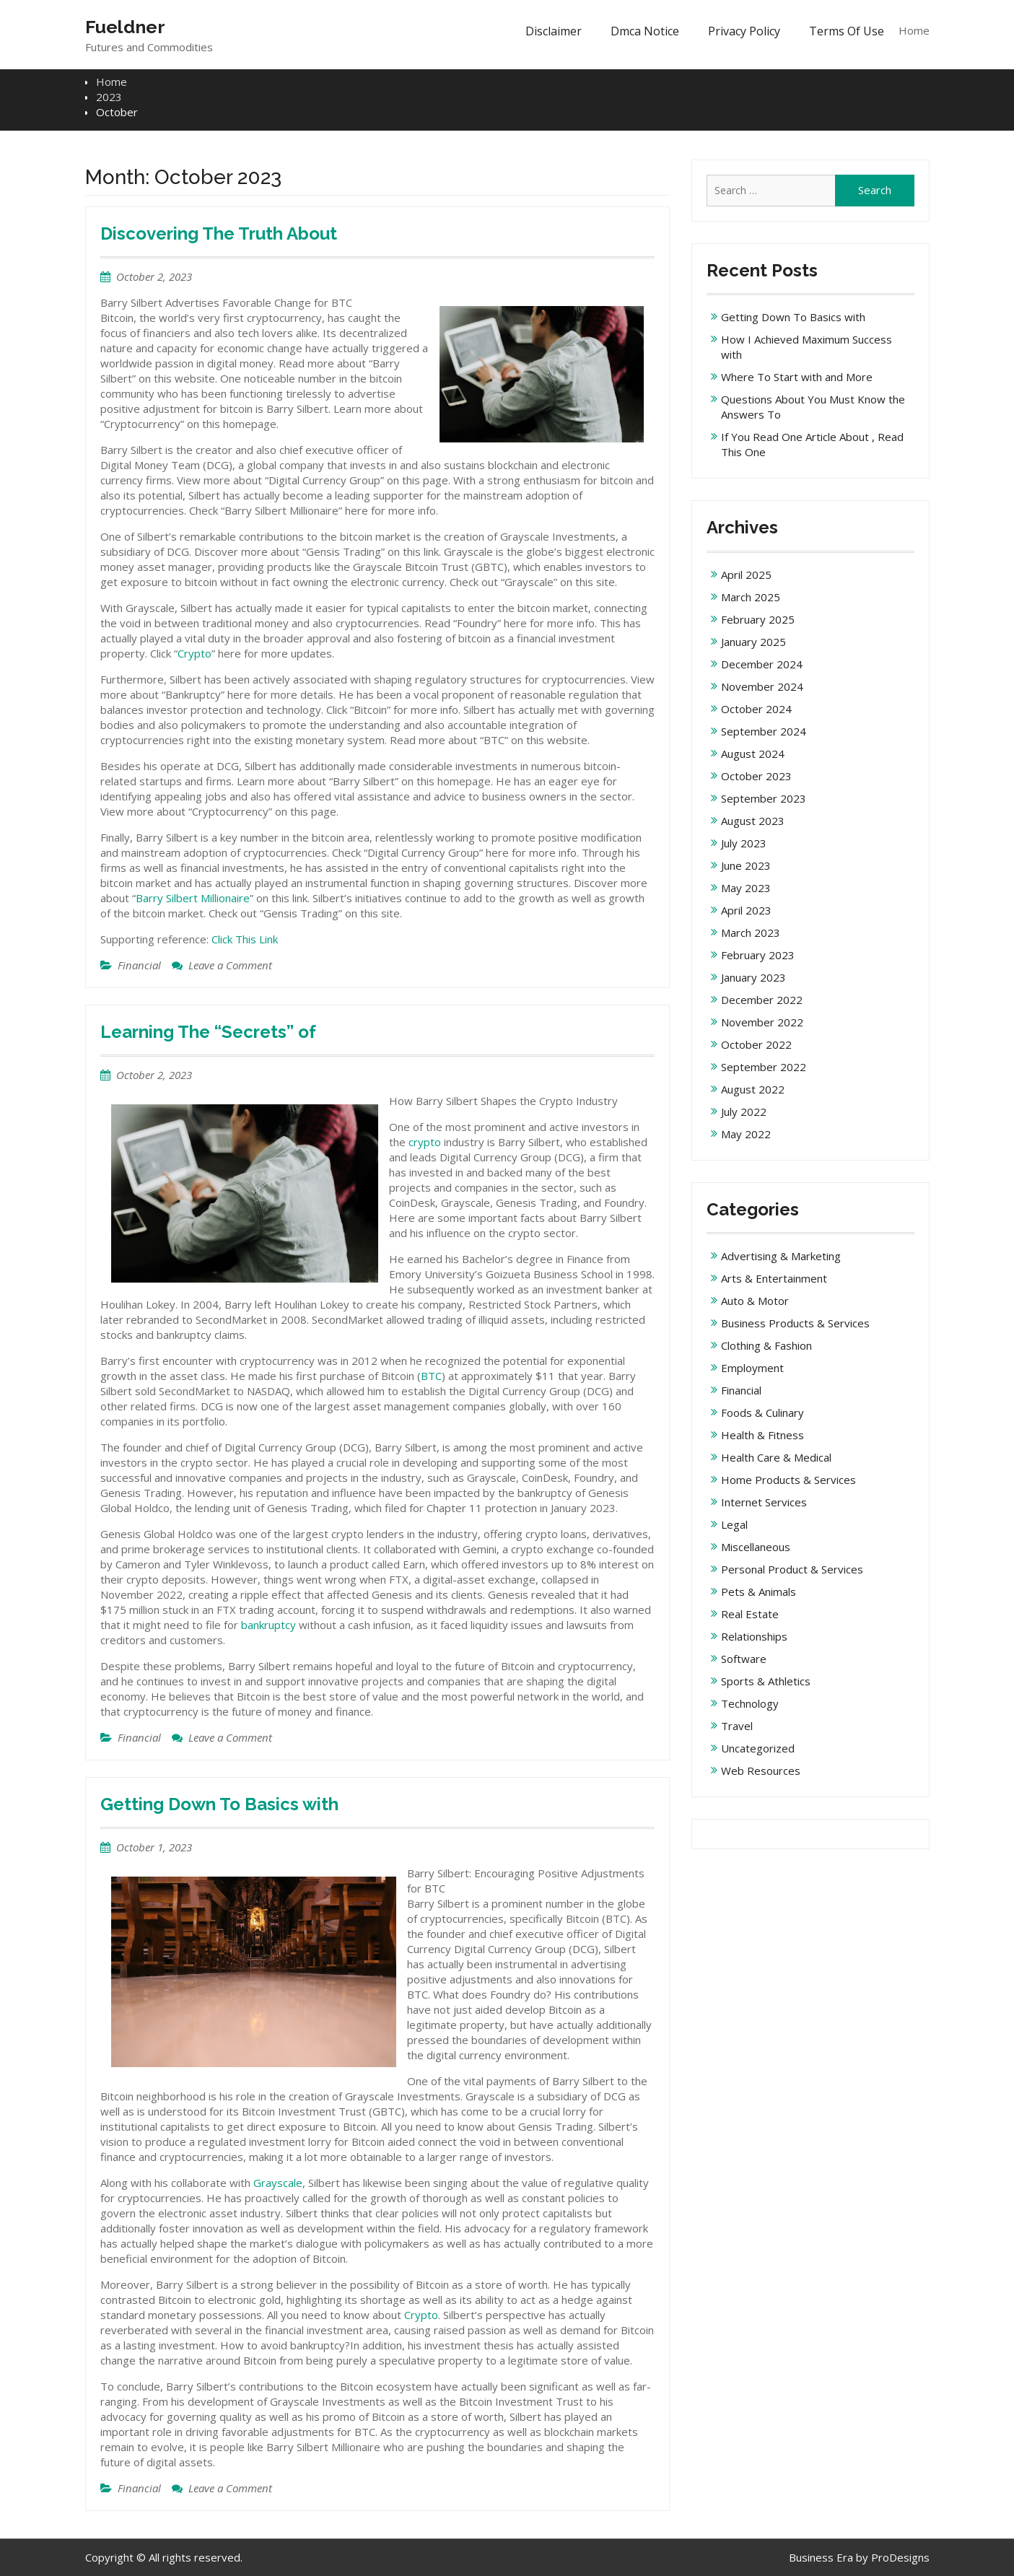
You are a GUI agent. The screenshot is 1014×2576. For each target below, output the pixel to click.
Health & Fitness (762, 1435)
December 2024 (762, 664)
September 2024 (763, 731)
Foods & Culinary (762, 1412)
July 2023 (743, 843)
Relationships (754, 1636)
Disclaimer (553, 31)
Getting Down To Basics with (219, 1804)
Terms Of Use (846, 31)
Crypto (194, 653)
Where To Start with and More (797, 377)
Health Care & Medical (776, 1457)
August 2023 (752, 820)
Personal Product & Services (792, 1569)
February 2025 (758, 619)
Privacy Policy (744, 31)
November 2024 (762, 686)
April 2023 (746, 910)
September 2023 (763, 798)
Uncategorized (758, 1748)
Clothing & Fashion (766, 1345)
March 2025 (750, 597)
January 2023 (753, 977)
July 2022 (743, 1111)
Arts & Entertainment (774, 1278)
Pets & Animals (758, 1591)
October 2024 (756, 709)
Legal (734, 1524)
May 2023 (746, 888)
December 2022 (762, 999)
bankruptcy (270, 1624)
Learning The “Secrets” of (208, 1031)
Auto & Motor (755, 1300)
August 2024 (752, 753)
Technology (750, 1703)
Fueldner (125, 27)
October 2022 (756, 1044)
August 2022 (752, 1089)
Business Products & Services (795, 1323)
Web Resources (760, 1770)
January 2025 (753, 641)
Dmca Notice (645, 31)
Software (743, 1658)
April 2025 (746, 574)
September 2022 (763, 1067)
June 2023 (746, 865)
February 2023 (758, 955)
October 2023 (756, 776)
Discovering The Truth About (218, 233)
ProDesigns (900, 2557)
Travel (737, 1726)
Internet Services (764, 1502)
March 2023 (750, 932)
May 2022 (746, 1134)
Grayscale (277, 2182)
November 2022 (762, 1022)
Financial (139, 965)
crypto (424, 1142)
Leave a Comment (230, 965)
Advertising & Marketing (781, 1256)
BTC (431, 1375)
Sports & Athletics (765, 1681)
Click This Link (244, 939)
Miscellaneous (755, 1547)
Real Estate (750, 1614)
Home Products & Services (788, 1479)
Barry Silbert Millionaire (193, 898)
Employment (752, 1368)
